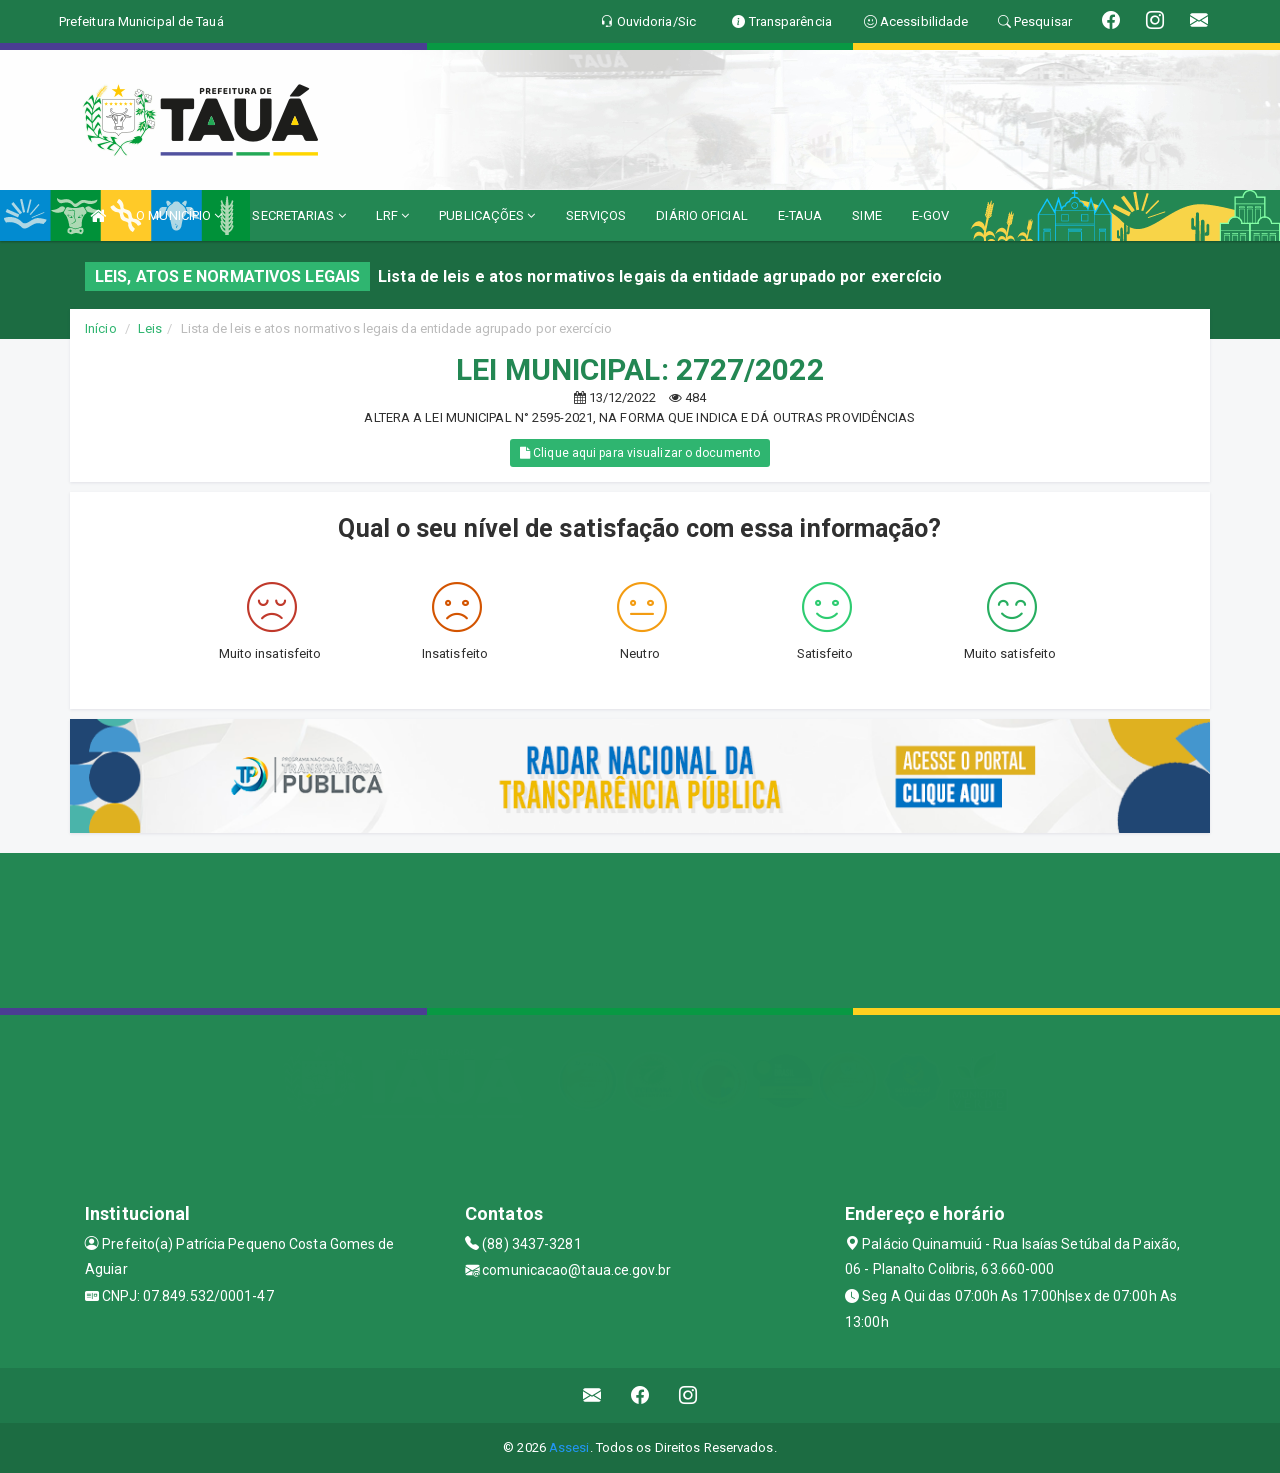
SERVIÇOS (596, 215)
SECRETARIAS (298, 215)
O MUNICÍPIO (179, 215)
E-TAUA (800, 215)
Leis (150, 328)
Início (101, 328)
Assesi (569, 1447)
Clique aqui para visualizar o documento (640, 453)
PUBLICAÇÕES (487, 215)
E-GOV (931, 215)
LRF (393, 215)
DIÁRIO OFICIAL (701, 215)
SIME (866, 215)
